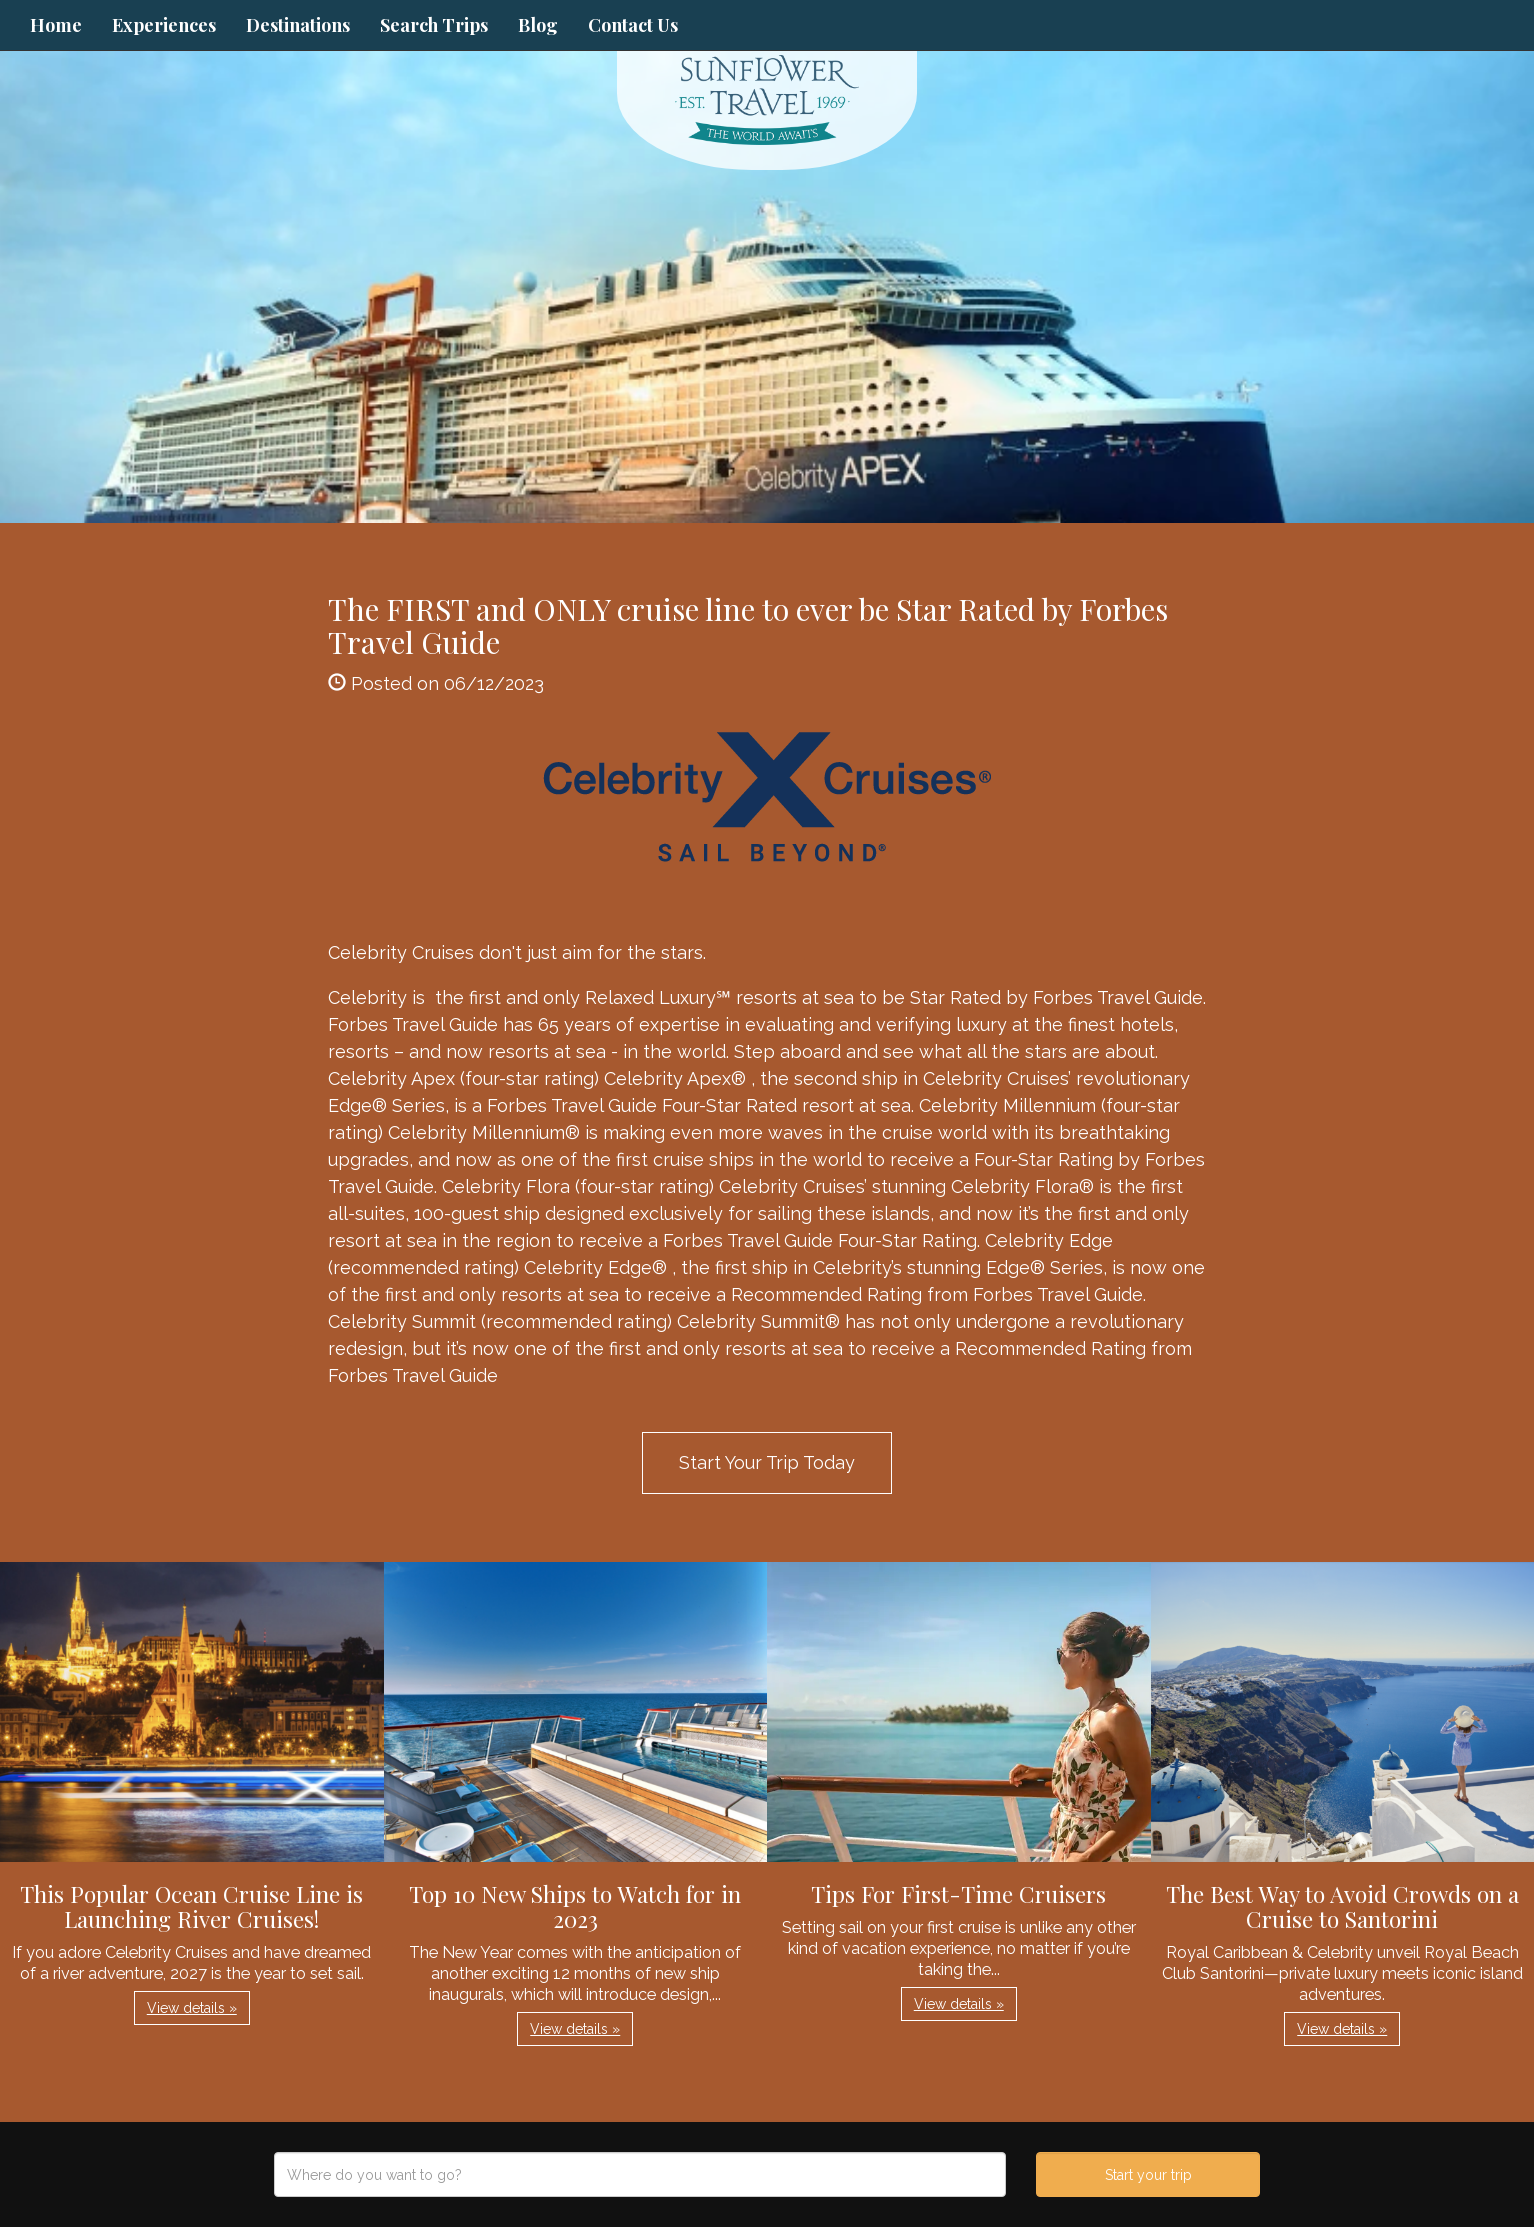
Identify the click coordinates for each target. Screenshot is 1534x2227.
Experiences (164, 25)
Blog (538, 25)
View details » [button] (192, 2008)
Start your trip (1148, 2175)
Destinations (298, 25)
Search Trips (434, 25)
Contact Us (633, 25)
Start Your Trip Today (767, 1462)
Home (56, 25)
